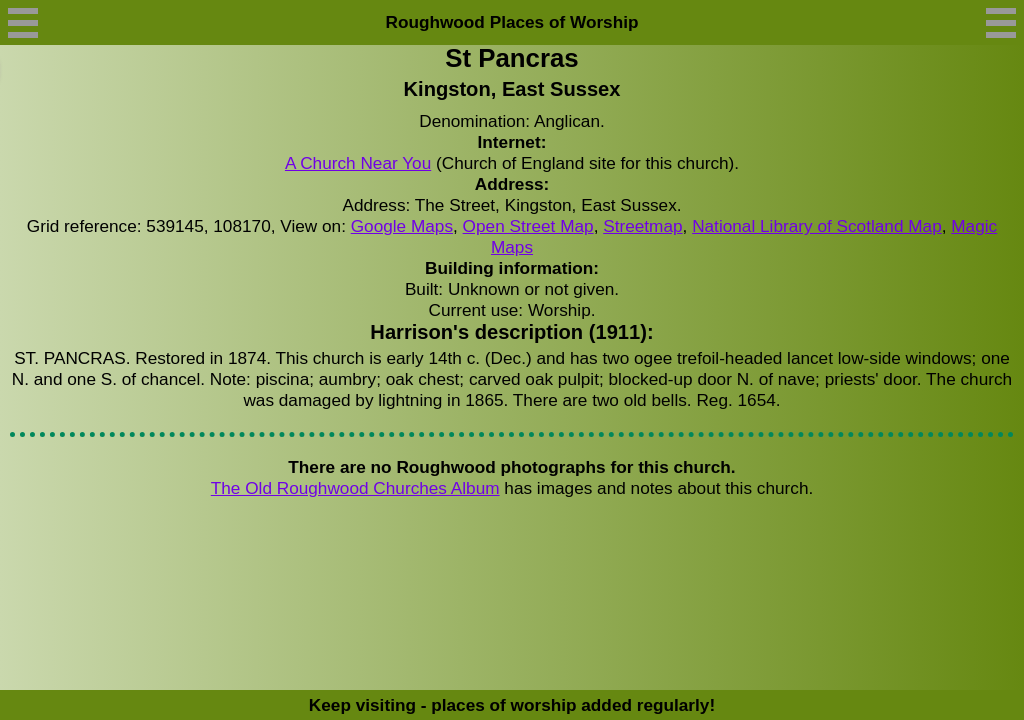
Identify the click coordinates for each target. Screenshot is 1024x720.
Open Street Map (528, 226)
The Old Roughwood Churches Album (355, 488)
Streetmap (642, 226)
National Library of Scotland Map (817, 226)
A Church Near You (358, 163)
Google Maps (402, 226)
